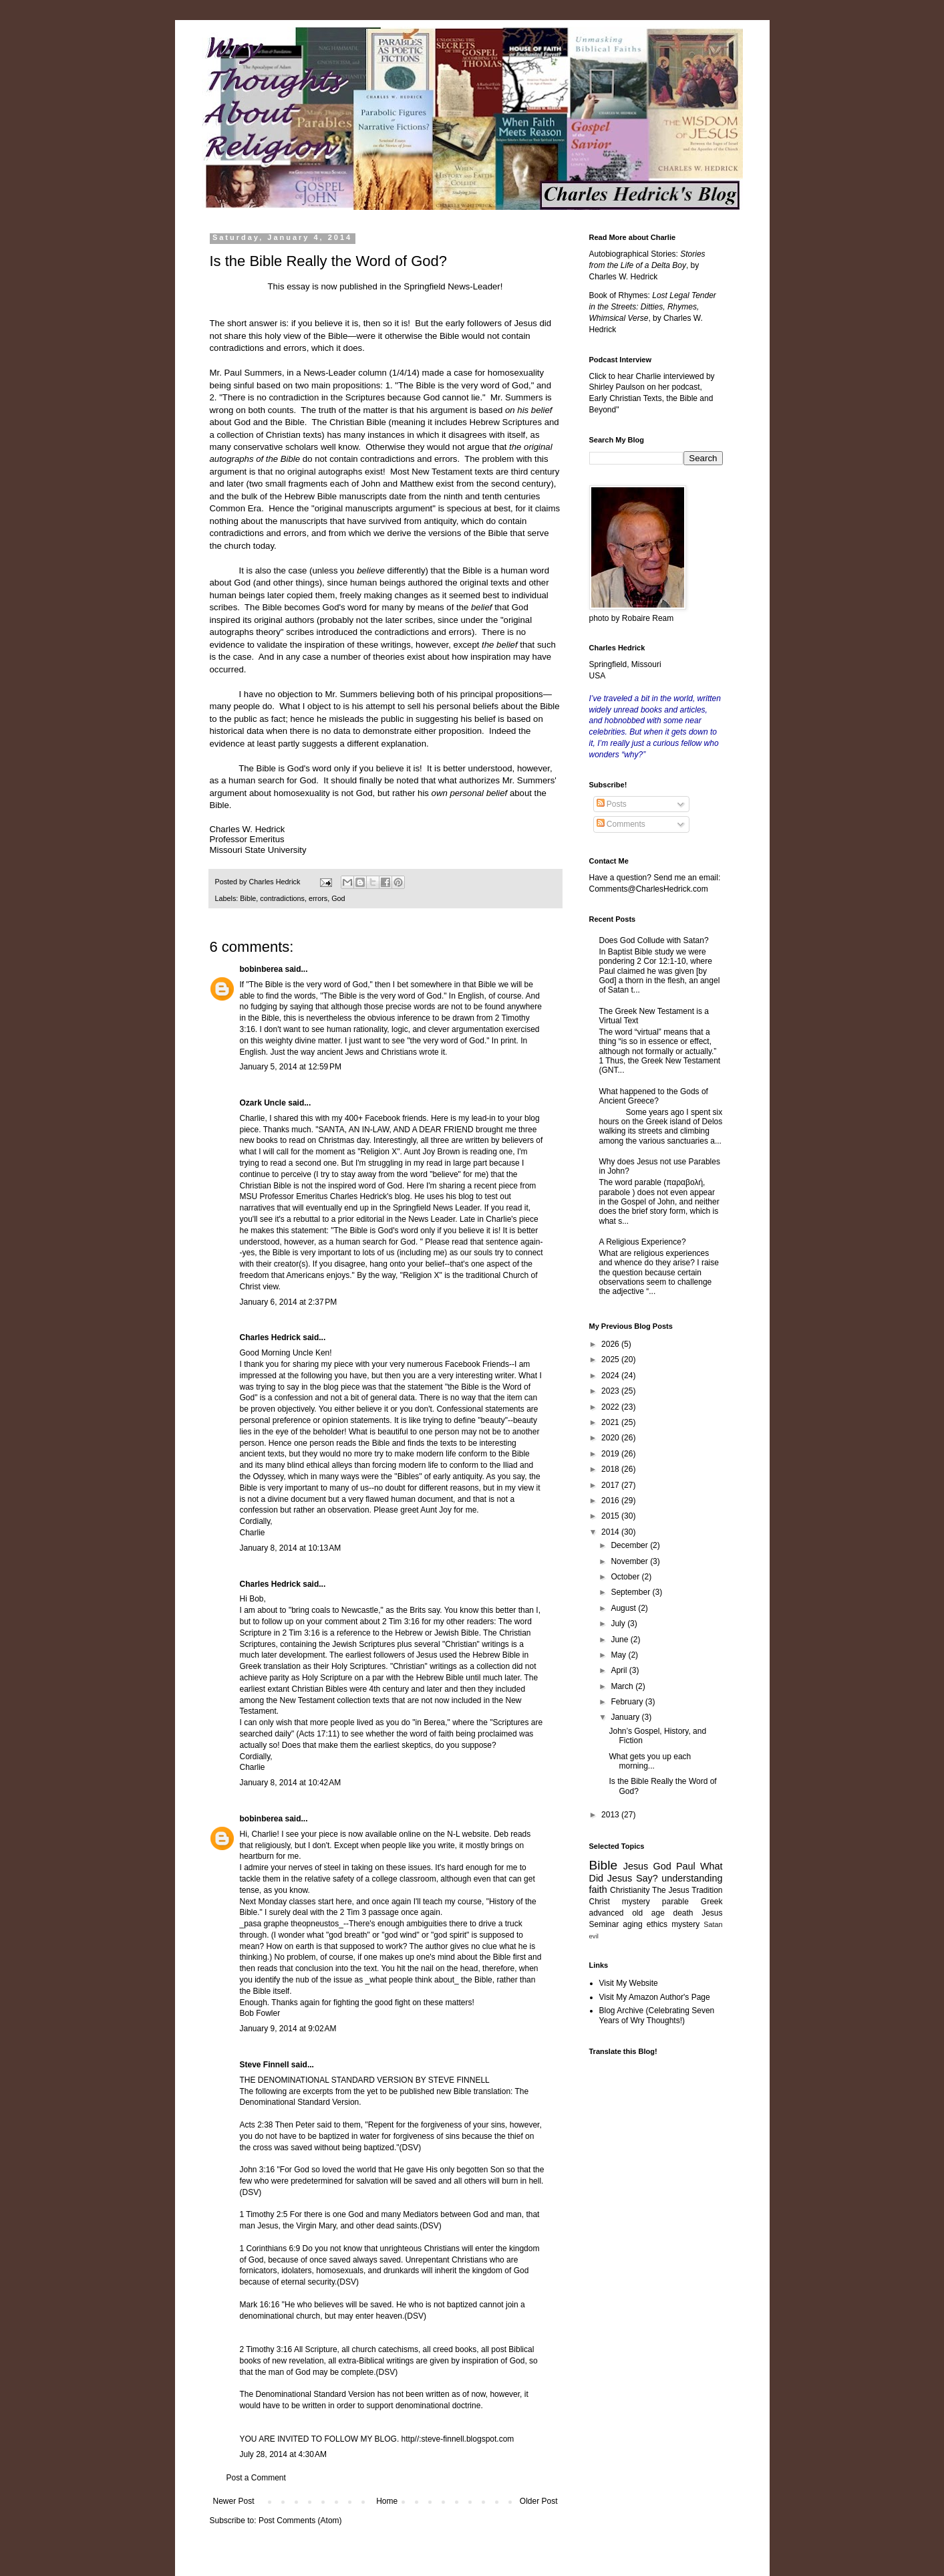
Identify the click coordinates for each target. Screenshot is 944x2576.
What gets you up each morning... (650, 1761)
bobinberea (261, 969)
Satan (712, 1924)
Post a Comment (256, 2477)
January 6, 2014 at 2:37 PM (288, 1302)
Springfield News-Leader (452, 286)
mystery (685, 1924)
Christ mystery (619, 1901)
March (623, 1686)
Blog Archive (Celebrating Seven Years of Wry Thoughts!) (657, 2015)
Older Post (539, 2501)
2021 (611, 1422)
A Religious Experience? (642, 1242)
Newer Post (234, 2501)
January (626, 1717)
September (631, 1592)
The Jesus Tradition (687, 1890)
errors (318, 898)
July (619, 1623)
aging (632, 1924)
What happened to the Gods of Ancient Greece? (653, 1096)
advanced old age (627, 1913)
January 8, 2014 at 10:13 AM (290, 1548)
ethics (657, 1924)
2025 (611, 1359)
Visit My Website (628, 1983)
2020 (611, 1437)
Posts (612, 804)
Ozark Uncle (263, 1103)
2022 (611, 1407)
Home (387, 2501)
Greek (712, 1901)
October (626, 1576)
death (683, 1913)
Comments (621, 824)
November (630, 1561)
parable (675, 1901)
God (338, 898)
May (619, 1655)
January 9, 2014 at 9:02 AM (288, 2028)
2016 (611, 1500)
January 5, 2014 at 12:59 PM (290, 1066)
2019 (611, 1453)
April (620, 1670)
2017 (611, 1485)
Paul (685, 1866)
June (620, 1639)
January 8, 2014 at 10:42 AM (290, 1782)
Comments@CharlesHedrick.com (648, 889)
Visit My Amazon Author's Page (654, 1997)
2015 (611, 1516)
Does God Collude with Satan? (654, 940)
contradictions (282, 898)
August (624, 1608)
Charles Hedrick (270, 1337)
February (628, 1701)
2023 (611, 1391)
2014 (611, 1532)
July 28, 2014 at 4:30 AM (283, 2454)
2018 (611, 1469)
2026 (611, 1344)
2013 (611, 1814)
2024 (611, 1375)
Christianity (629, 1890)
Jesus (636, 1866)
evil (594, 1936)
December (630, 1545)
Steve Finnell (264, 2064)
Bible (248, 898)
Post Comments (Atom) (300, 2520)
